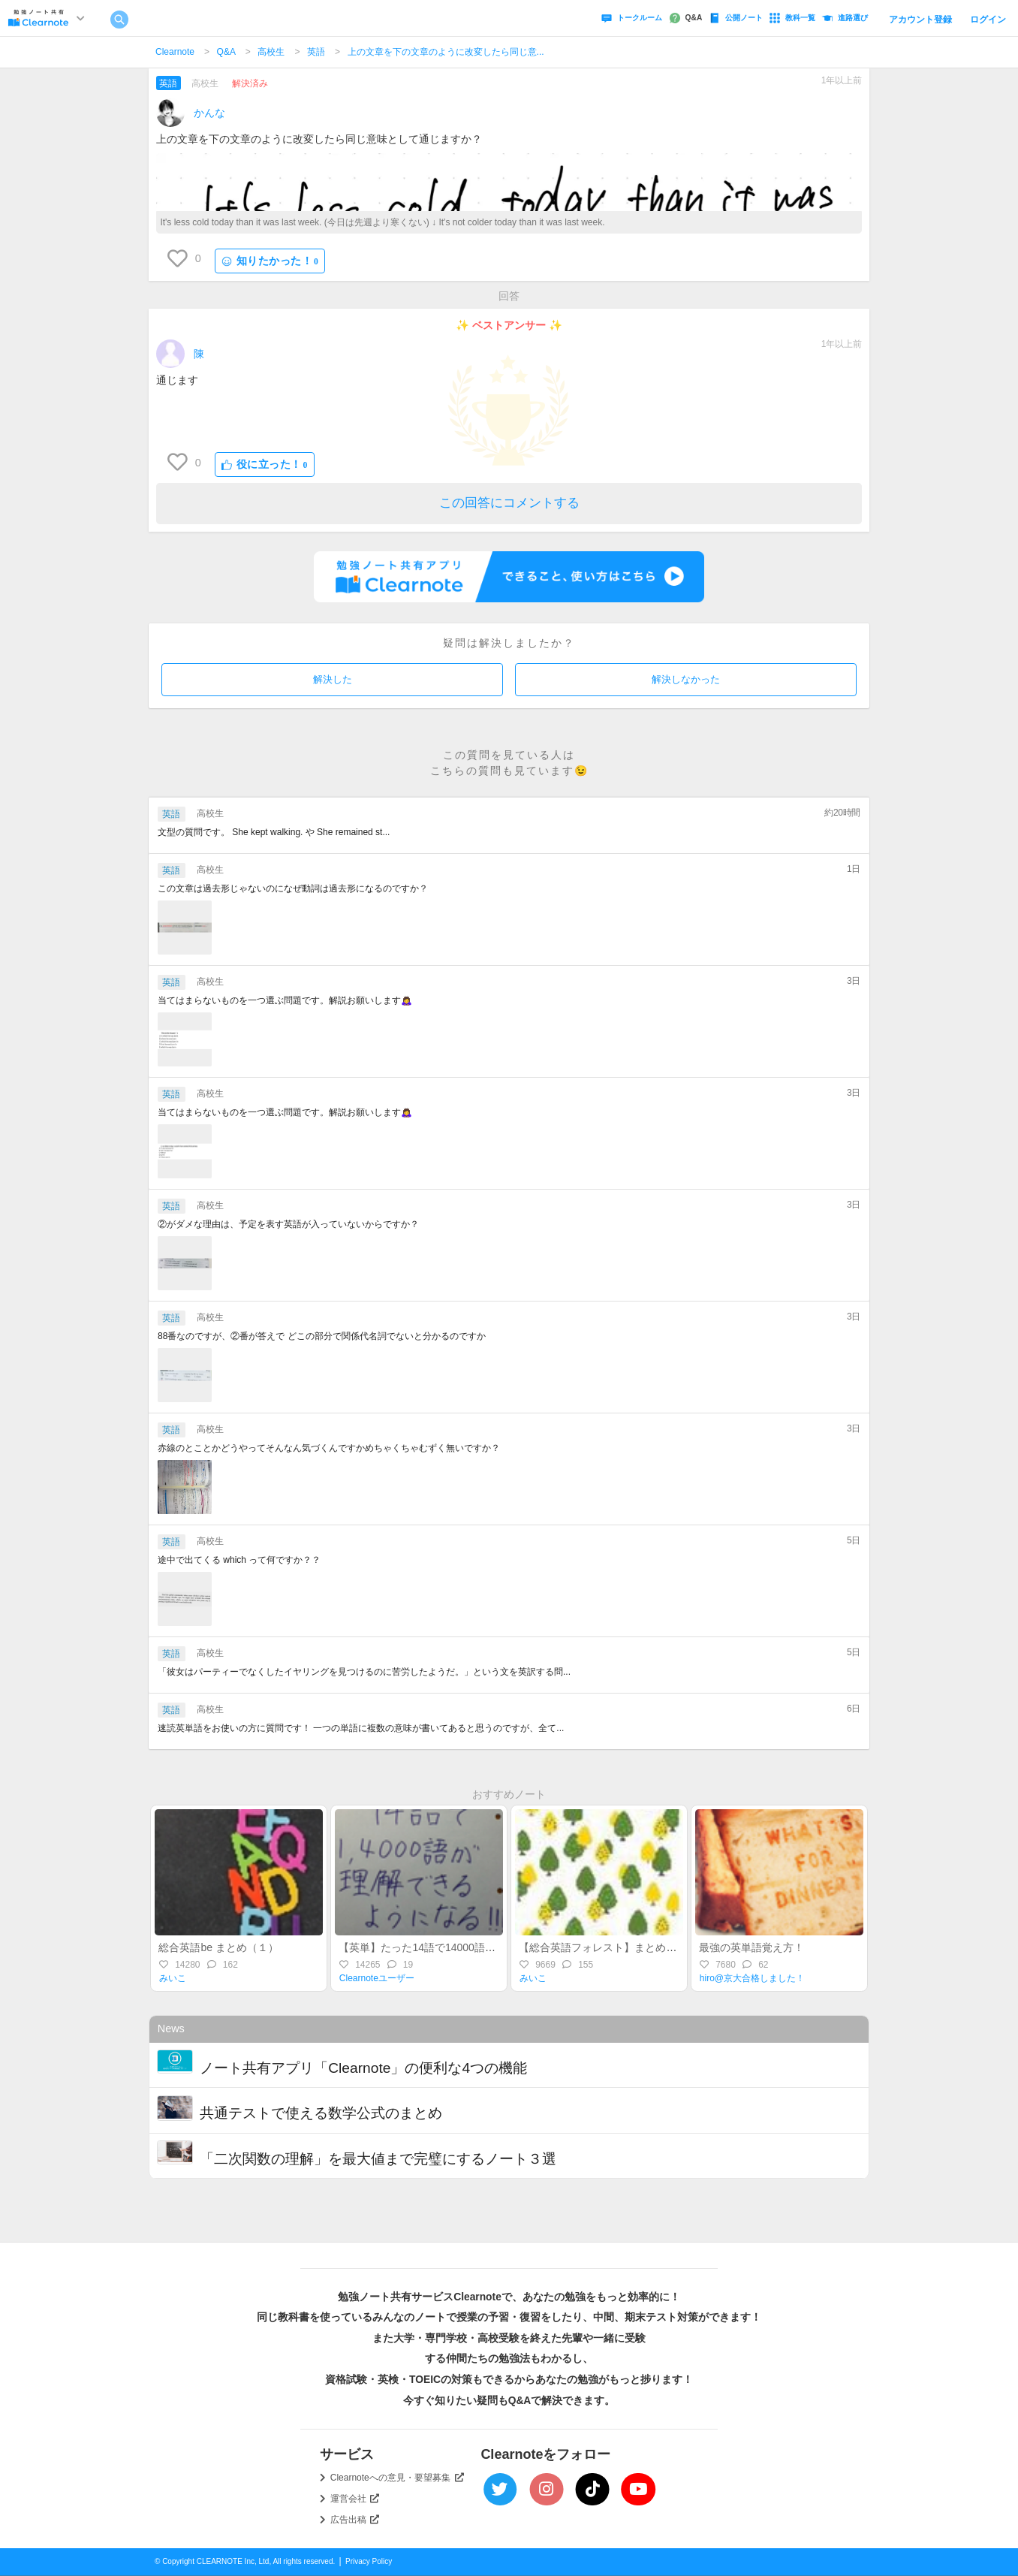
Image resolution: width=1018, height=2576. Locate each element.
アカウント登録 (920, 19)
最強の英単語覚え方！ (751, 1947)
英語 (316, 52)
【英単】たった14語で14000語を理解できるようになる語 (475, 1947)
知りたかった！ (270, 261)
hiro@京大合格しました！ (752, 1978)
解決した (332, 679)
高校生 (271, 52)
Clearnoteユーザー (376, 1978)
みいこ (172, 1978)
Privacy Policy (368, 2561)
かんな (209, 113)
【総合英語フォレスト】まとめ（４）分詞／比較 (634, 1947)
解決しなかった (686, 679)
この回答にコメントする (509, 503)
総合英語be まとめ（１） (218, 1947)
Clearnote (174, 52)
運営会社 (355, 2498)
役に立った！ (264, 464)
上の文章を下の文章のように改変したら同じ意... (446, 52)
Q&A (226, 52)
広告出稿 (355, 2519)
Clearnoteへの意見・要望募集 (397, 2477)
